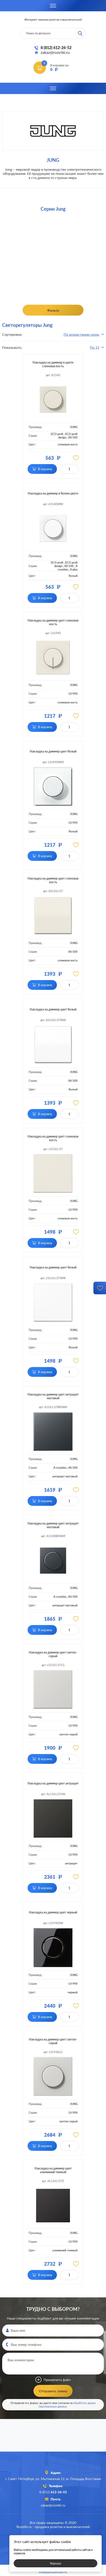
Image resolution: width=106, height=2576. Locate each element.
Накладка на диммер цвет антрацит (53, 1783)
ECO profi (57, 434)
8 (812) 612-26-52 (56, 47)
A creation (68, 567)
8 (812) (53, 2492)
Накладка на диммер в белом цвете (53, 493)
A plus (74, 569)
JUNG (74, 427)
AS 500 (73, 437)
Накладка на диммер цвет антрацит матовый (53, 1396)
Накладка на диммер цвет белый (53, 751)
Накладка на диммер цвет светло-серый (53, 1654)
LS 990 (73, 693)
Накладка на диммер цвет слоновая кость (53, 622)
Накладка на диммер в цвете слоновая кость (53, 364)
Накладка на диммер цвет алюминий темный (53, 2170)
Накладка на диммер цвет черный (53, 1912)
